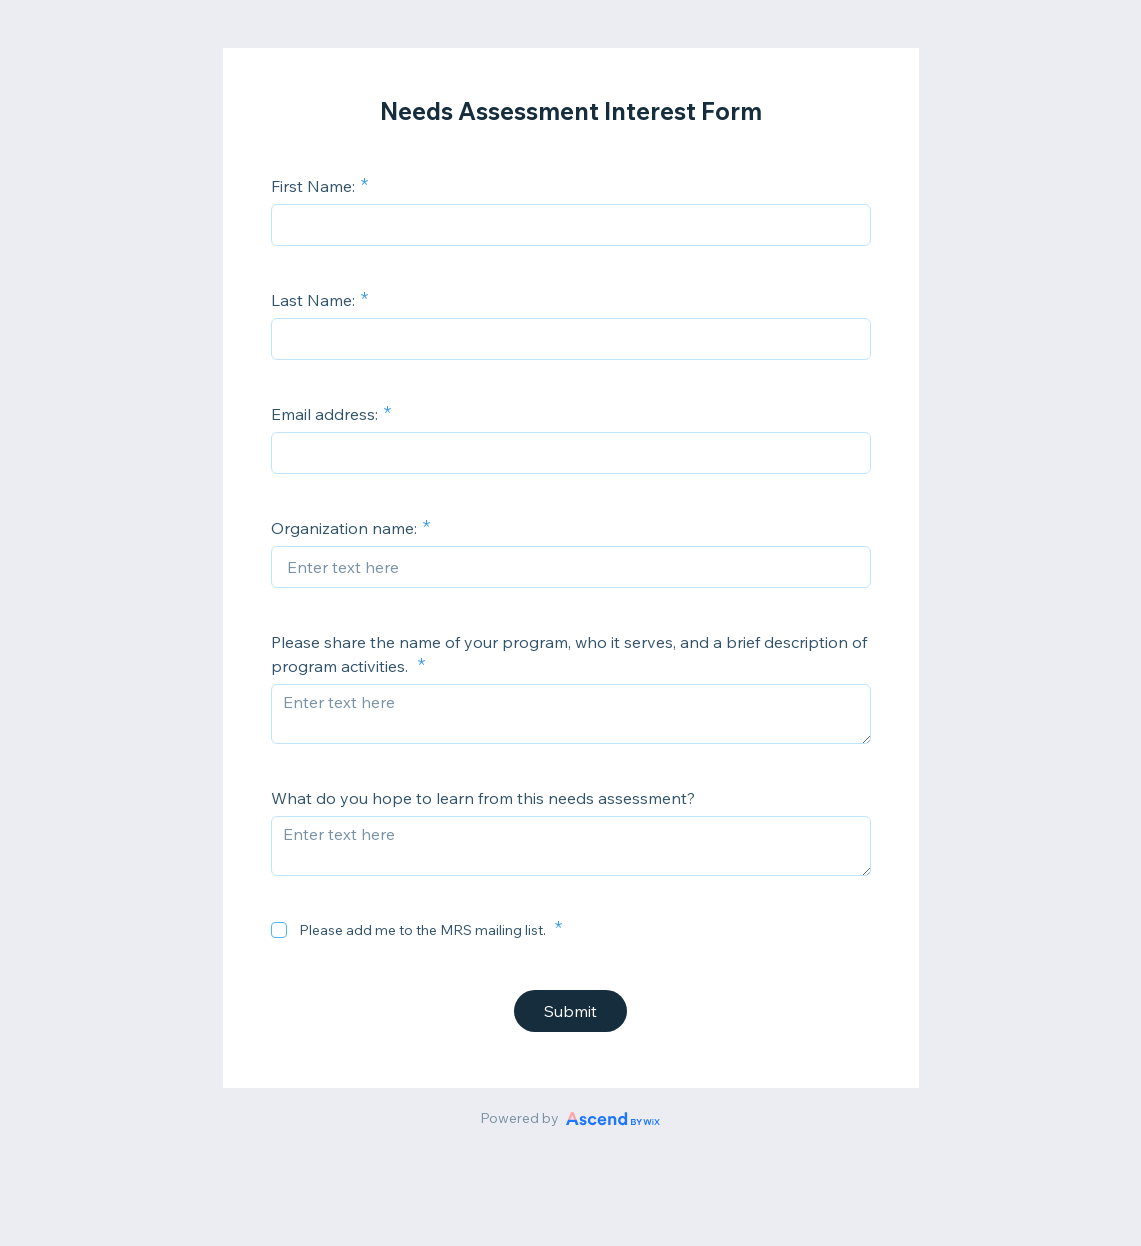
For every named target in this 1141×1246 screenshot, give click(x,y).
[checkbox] (279, 930)
